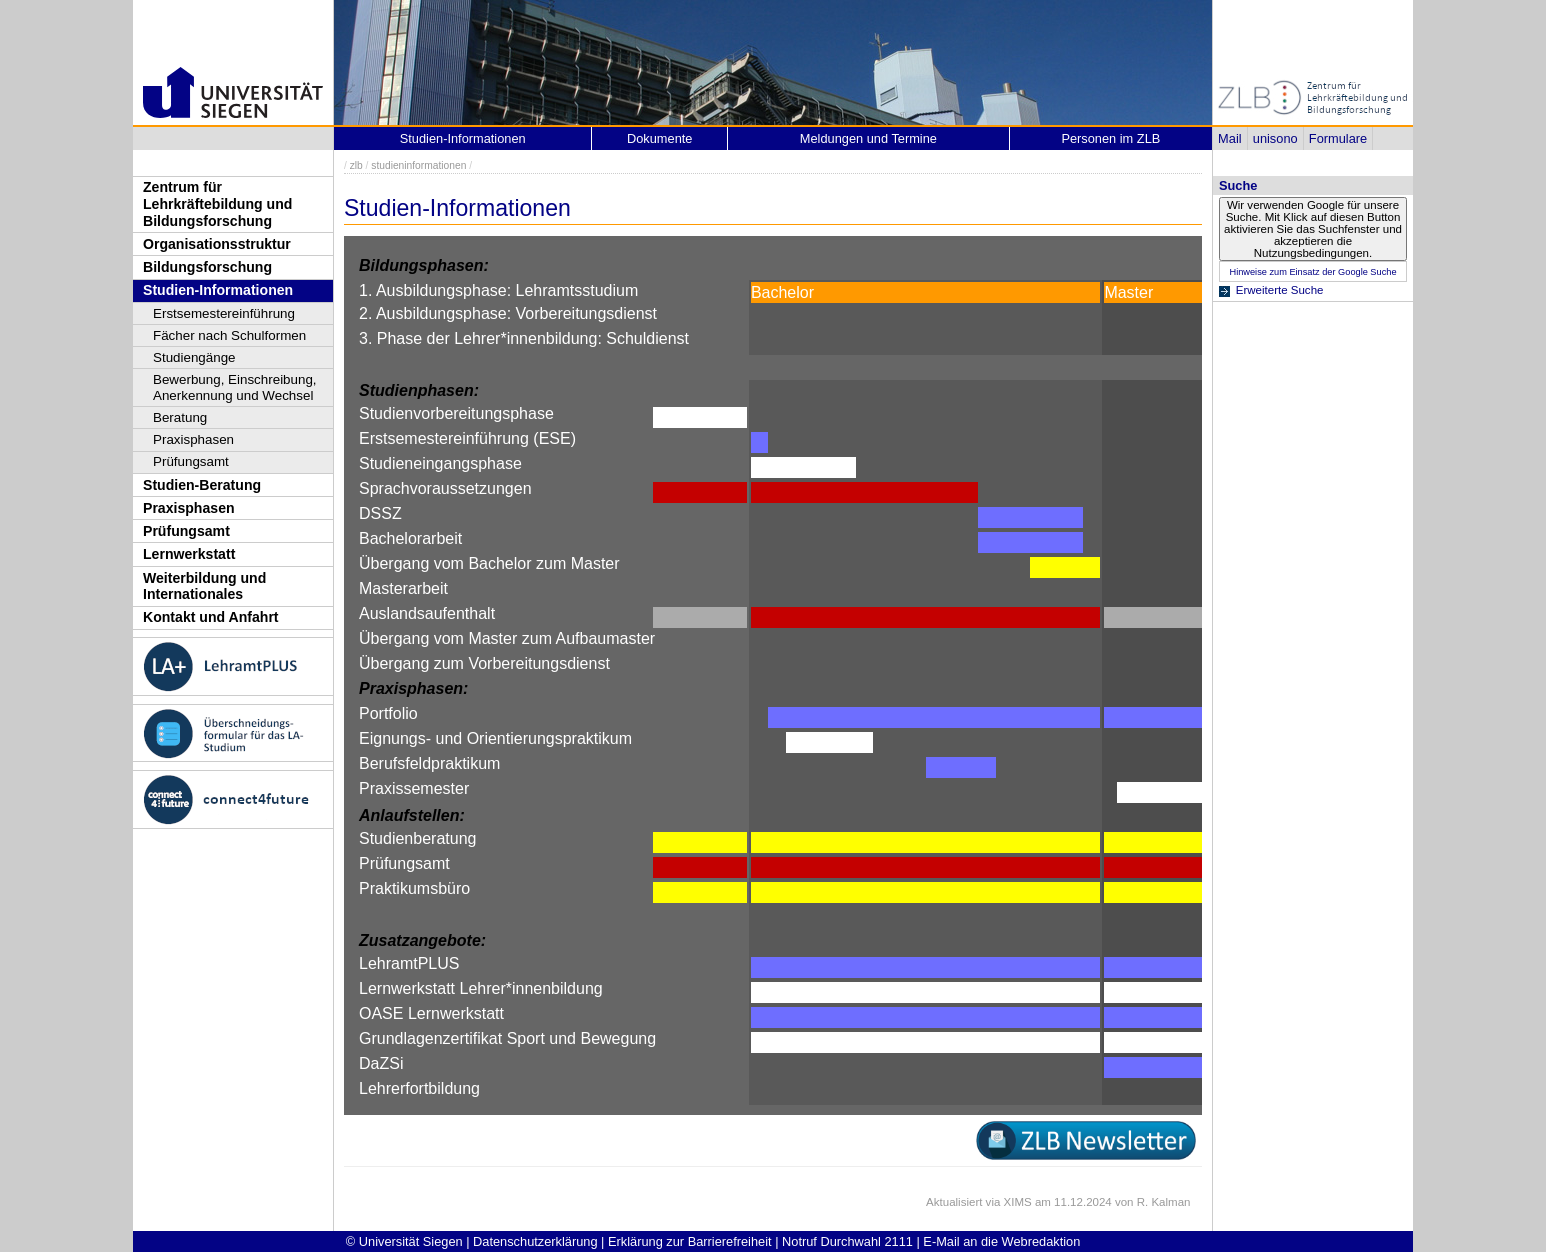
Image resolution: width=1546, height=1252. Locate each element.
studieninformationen (418, 165)
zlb (356, 165)
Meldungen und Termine (868, 138)
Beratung (180, 417)
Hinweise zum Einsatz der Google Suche (1312, 272)
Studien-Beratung (202, 485)
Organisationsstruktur (217, 244)
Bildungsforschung (207, 267)
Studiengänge (194, 357)
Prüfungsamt (191, 461)
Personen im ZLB (1110, 138)
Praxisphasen (193, 439)
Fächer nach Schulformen (229, 335)
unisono (1275, 138)
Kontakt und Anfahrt (211, 617)
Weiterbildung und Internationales (204, 586)
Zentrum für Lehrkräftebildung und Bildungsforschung (217, 203)
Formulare (1338, 138)
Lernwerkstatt (189, 554)
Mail (1229, 138)
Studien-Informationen (218, 290)
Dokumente (659, 138)
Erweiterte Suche (1280, 290)
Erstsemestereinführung (224, 313)
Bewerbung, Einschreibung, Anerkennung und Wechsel (235, 387)
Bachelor (782, 292)
